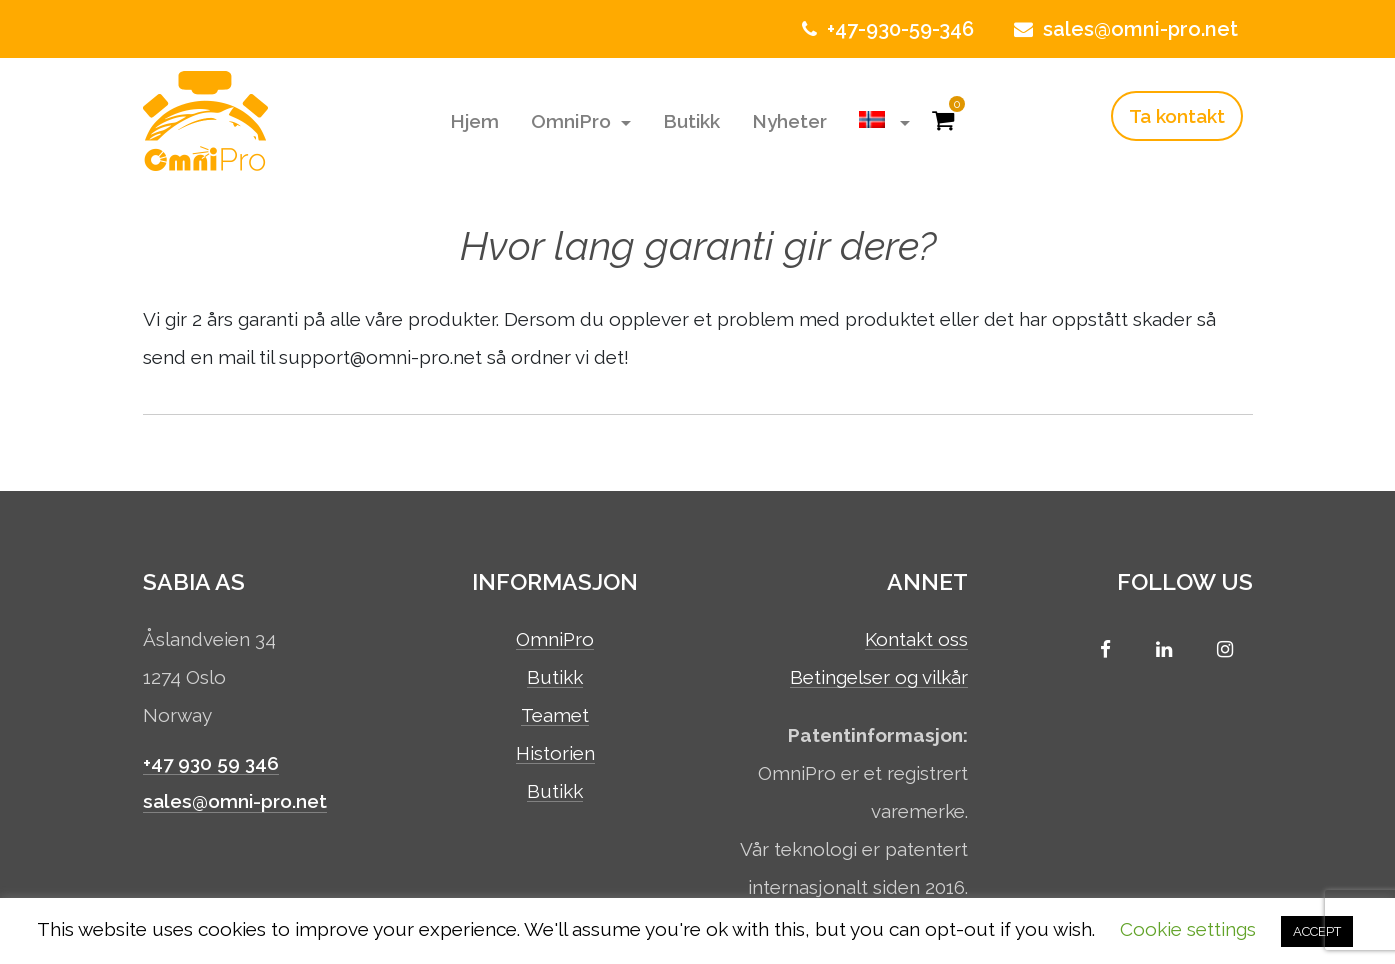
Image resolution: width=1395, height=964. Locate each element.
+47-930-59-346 (885, 29)
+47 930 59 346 (211, 763)
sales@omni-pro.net (1123, 29)
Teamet (555, 716)
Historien (555, 754)
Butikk (691, 121)
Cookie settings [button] (1188, 929)
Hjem (474, 121)
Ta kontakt (1177, 116)
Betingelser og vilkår (879, 678)
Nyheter (789, 121)
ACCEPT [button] (1317, 931)
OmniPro (573, 121)
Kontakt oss (916, 640)
